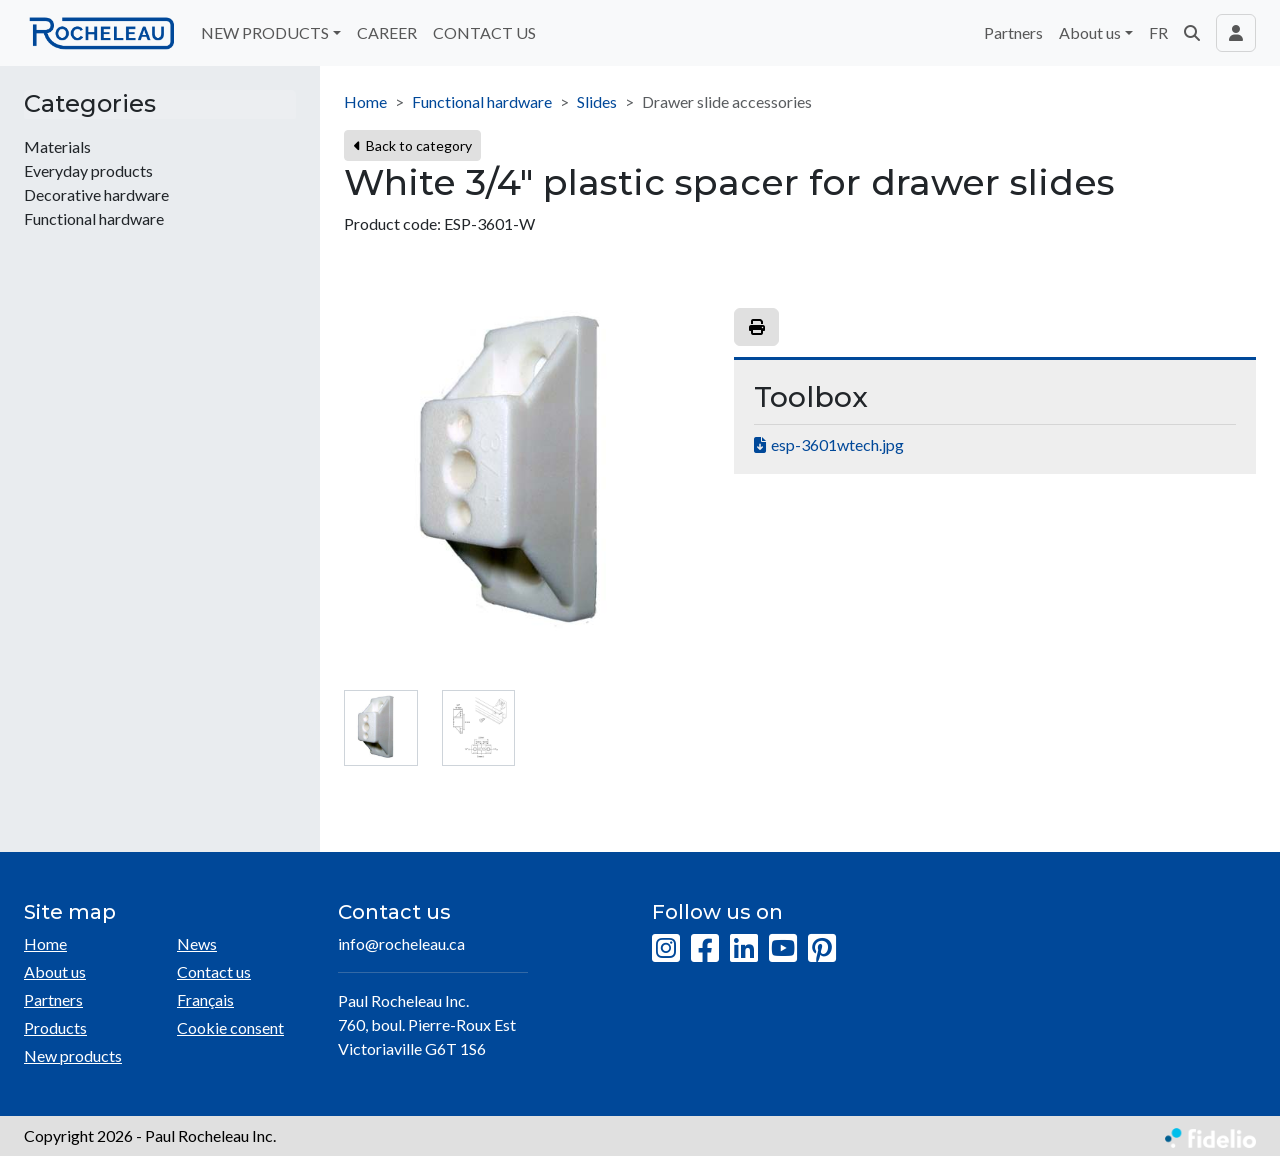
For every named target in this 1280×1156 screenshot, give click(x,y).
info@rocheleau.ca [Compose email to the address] (401, 943)
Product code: (392, 223)
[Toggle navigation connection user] (1236, 33)
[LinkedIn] (744, 949)
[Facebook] (705, 949)
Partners (1013, 32)
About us (55, 971)
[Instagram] (666, 949)
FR (1158, 32)
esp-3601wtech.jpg (837, 444)
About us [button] (1090, 32)
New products (73, 1055)
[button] (1192, 33)
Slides (597, 101)
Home (365, 101)
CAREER (387, 32)
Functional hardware (482, 101)
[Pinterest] (822, 949)
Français (205, 999)
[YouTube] (783, 949)
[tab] (381, 728)
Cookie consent (230, 1027)
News (197, 943)
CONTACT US (484, 32)
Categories (90, 104)
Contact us (214, 971)
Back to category (412, 145)
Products (55, 1027)
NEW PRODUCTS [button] (265, 32)
